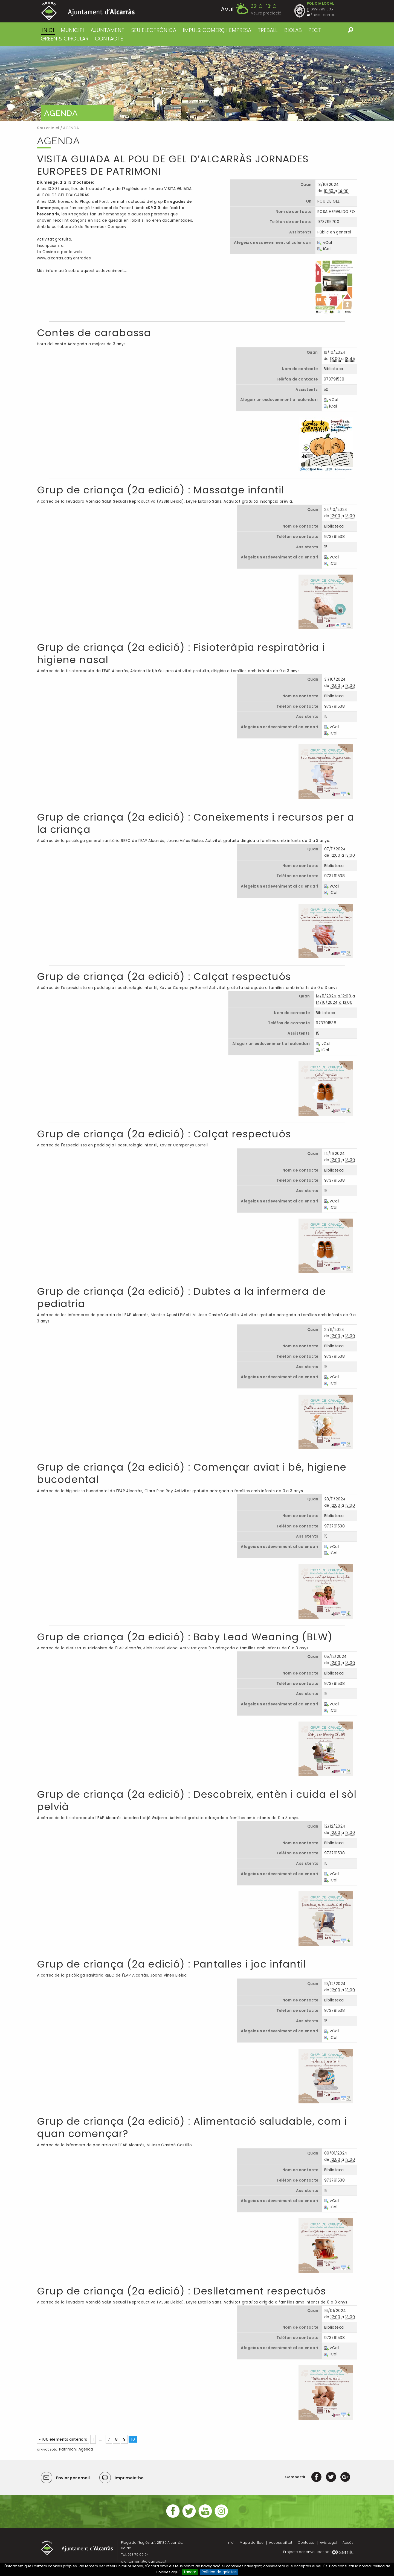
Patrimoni (68, 2449)
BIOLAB (293, 30)
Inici (48, 30)
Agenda (86, 2449)
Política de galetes (219, 2572)
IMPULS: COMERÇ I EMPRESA (217, 30)
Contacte (306, 2542)
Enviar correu (323, 14)
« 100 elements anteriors (63, 2439)
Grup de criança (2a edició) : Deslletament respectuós (181, 2291)
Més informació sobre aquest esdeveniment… (82, 270)
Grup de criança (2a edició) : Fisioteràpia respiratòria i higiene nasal (181, 653)
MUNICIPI (72, 30)
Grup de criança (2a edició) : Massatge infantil (160, 490)
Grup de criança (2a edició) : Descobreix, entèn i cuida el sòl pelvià (197, 1800)
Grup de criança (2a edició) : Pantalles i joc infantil (171, 1964)
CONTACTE (109, 38)
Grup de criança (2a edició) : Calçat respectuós (164, 976)
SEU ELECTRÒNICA (153, 30)
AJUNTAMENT (107, 30)
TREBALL (267, 30)
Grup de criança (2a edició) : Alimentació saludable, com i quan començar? (192, 2127)
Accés (348, 2542)
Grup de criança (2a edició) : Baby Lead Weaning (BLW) (184, 1637)
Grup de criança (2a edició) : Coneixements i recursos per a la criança (195, 823)
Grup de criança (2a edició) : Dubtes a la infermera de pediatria (181, 1297)
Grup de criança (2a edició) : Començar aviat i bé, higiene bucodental (191, 1473)
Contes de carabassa (94, 333)
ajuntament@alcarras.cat (143, 2561)
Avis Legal (328, 2542)
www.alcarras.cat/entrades (64, 258)
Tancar (189, 2572)
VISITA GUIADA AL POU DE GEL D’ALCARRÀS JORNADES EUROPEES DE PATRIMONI (173, 165)
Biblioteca (333, 368)
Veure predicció (266, 13)
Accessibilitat (280, 2542)
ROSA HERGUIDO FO (336, 211)
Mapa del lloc (251, 2542)
